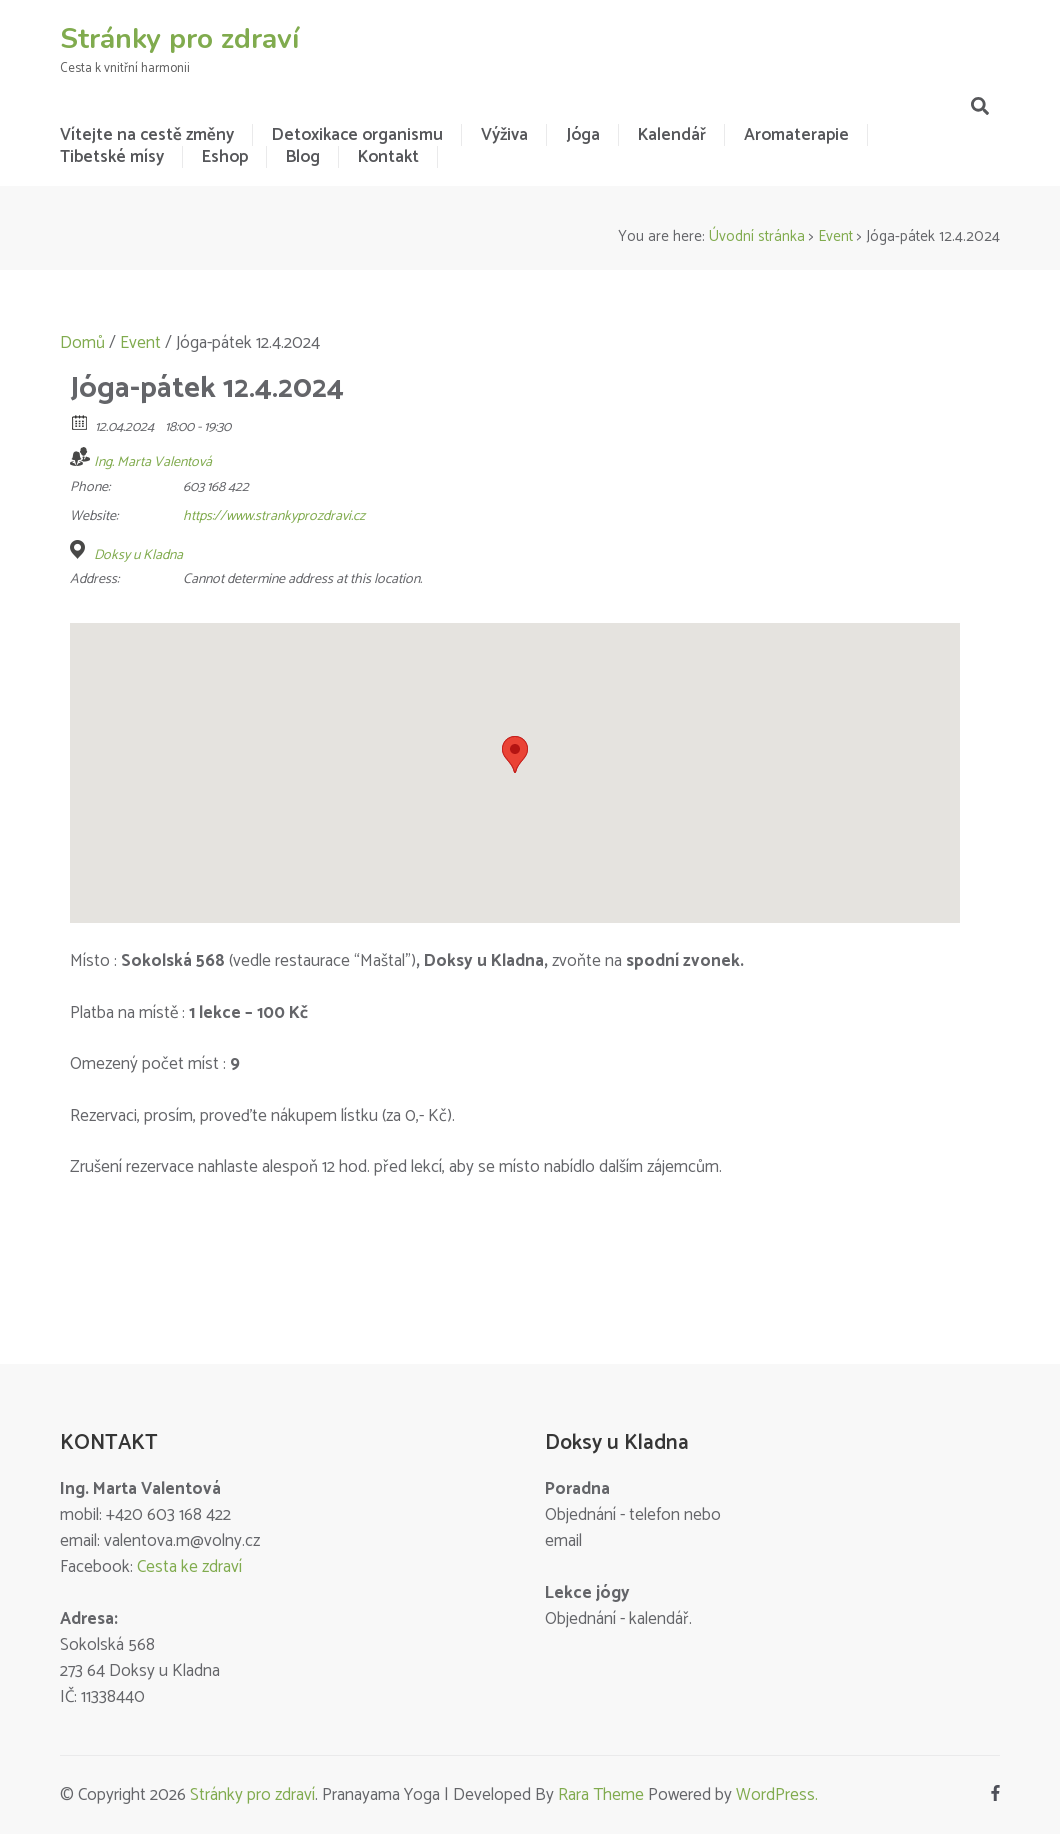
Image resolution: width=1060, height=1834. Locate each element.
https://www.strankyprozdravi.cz (274, 516)
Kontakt (388, 157)
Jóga (583, 135)
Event (835, 236)
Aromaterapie (796, 135)
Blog (303, 157)
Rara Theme (601, 1795)
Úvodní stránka (757, 236)
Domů (82, 343)
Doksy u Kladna (138, 556)
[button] (515, 754)
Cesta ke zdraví (189, 1567)
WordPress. (777, 1795)
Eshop (225, 157)
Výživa (504, 135)
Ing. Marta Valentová (153, 462)
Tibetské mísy (112, 157)
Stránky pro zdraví (179, 39)
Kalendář (672, 135)
